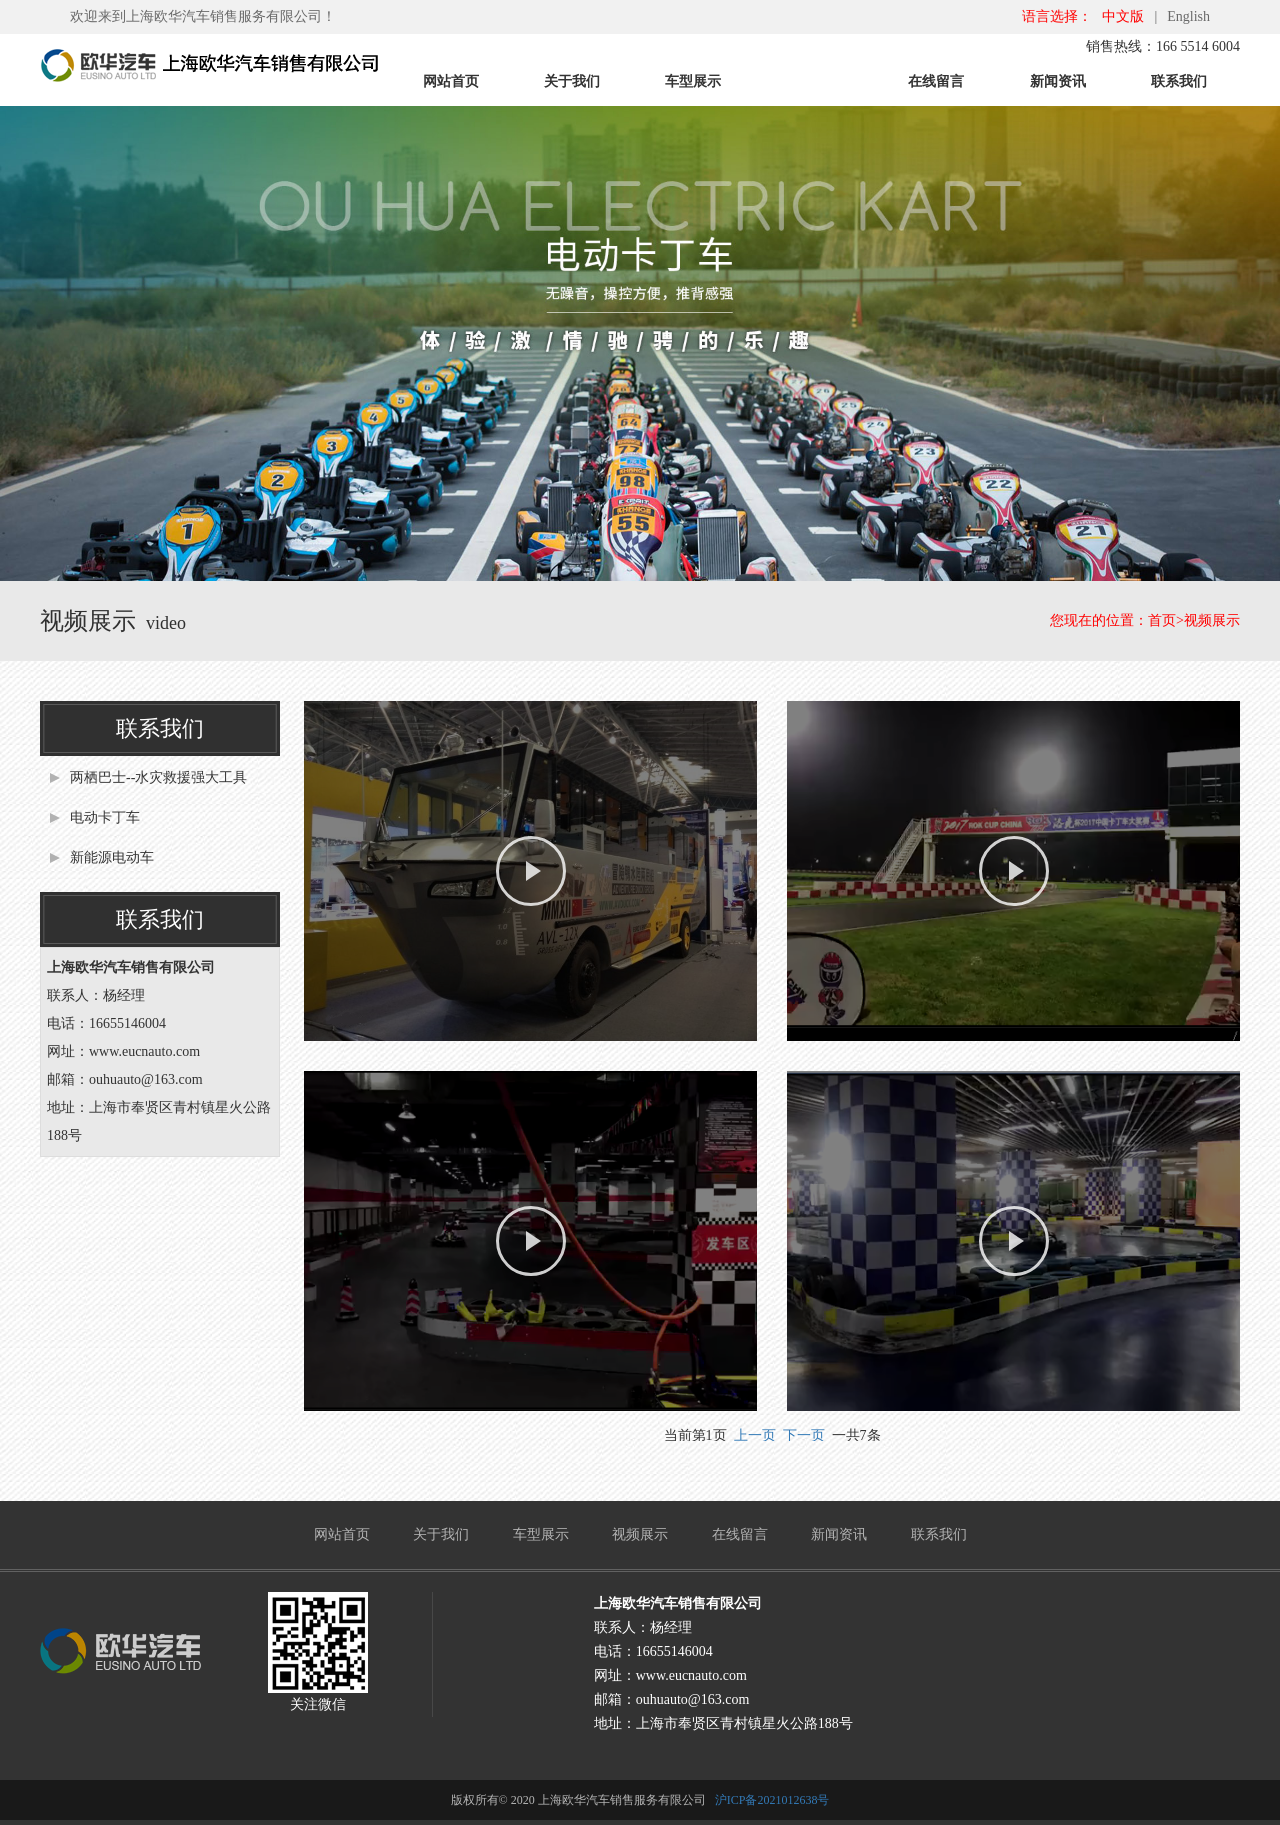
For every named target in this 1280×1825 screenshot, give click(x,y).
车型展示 (693, 81)
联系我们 (1179, 81)
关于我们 (572, 81)
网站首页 (451, 81)
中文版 (1123, 16)
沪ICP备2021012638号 (772, 1800)
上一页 (755, 1435)
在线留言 (936, 81)
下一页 (804, 1435)
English (1188, 16)
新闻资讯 (1058, 81)
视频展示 (815, 81)
